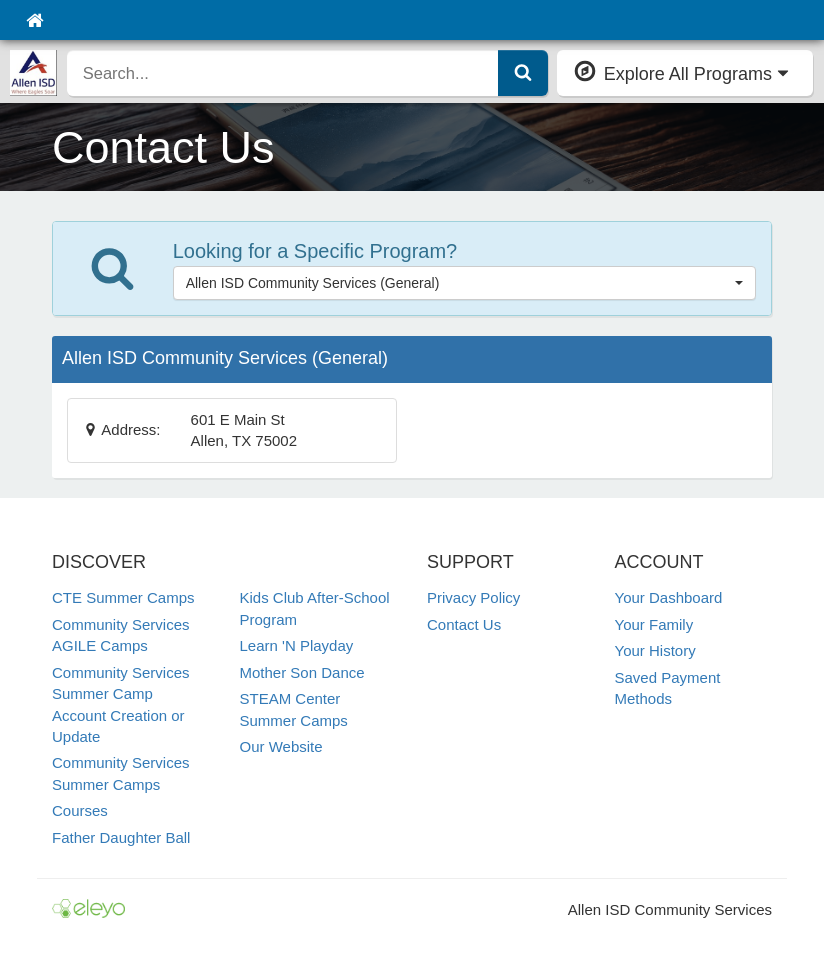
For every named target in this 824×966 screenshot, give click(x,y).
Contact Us (464, 624)
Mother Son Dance (302, 672)
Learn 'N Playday (297, 645)
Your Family (654, 624)
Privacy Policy (473, 597)
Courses (80, 810)
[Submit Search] (523, 73)
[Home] (34, 20)
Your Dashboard (669, 597)
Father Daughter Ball (121, 837)
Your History (655, 650)
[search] (283, 73)
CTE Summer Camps (123, 597)
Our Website (281, 746)
